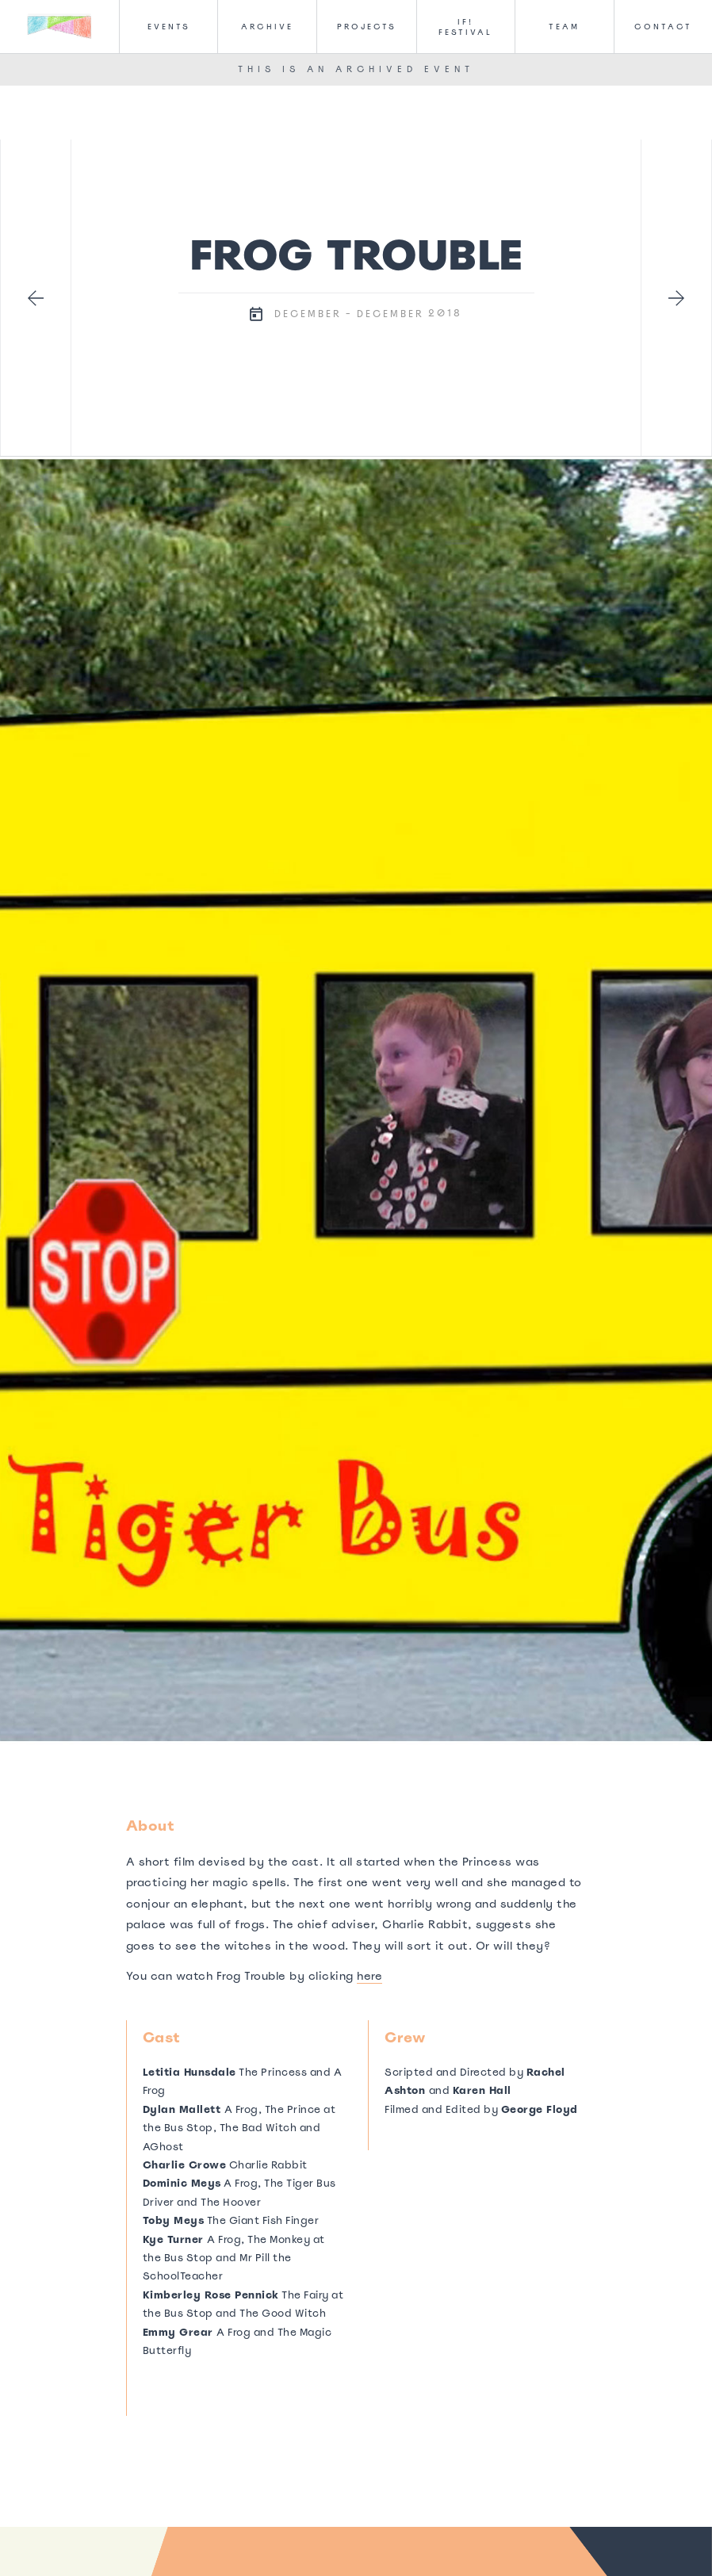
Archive (267, 26)
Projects (366, 26)
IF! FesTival (465, 27)
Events (168, 26)
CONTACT (663, 26)
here (369, 1976)
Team (564, 26)
